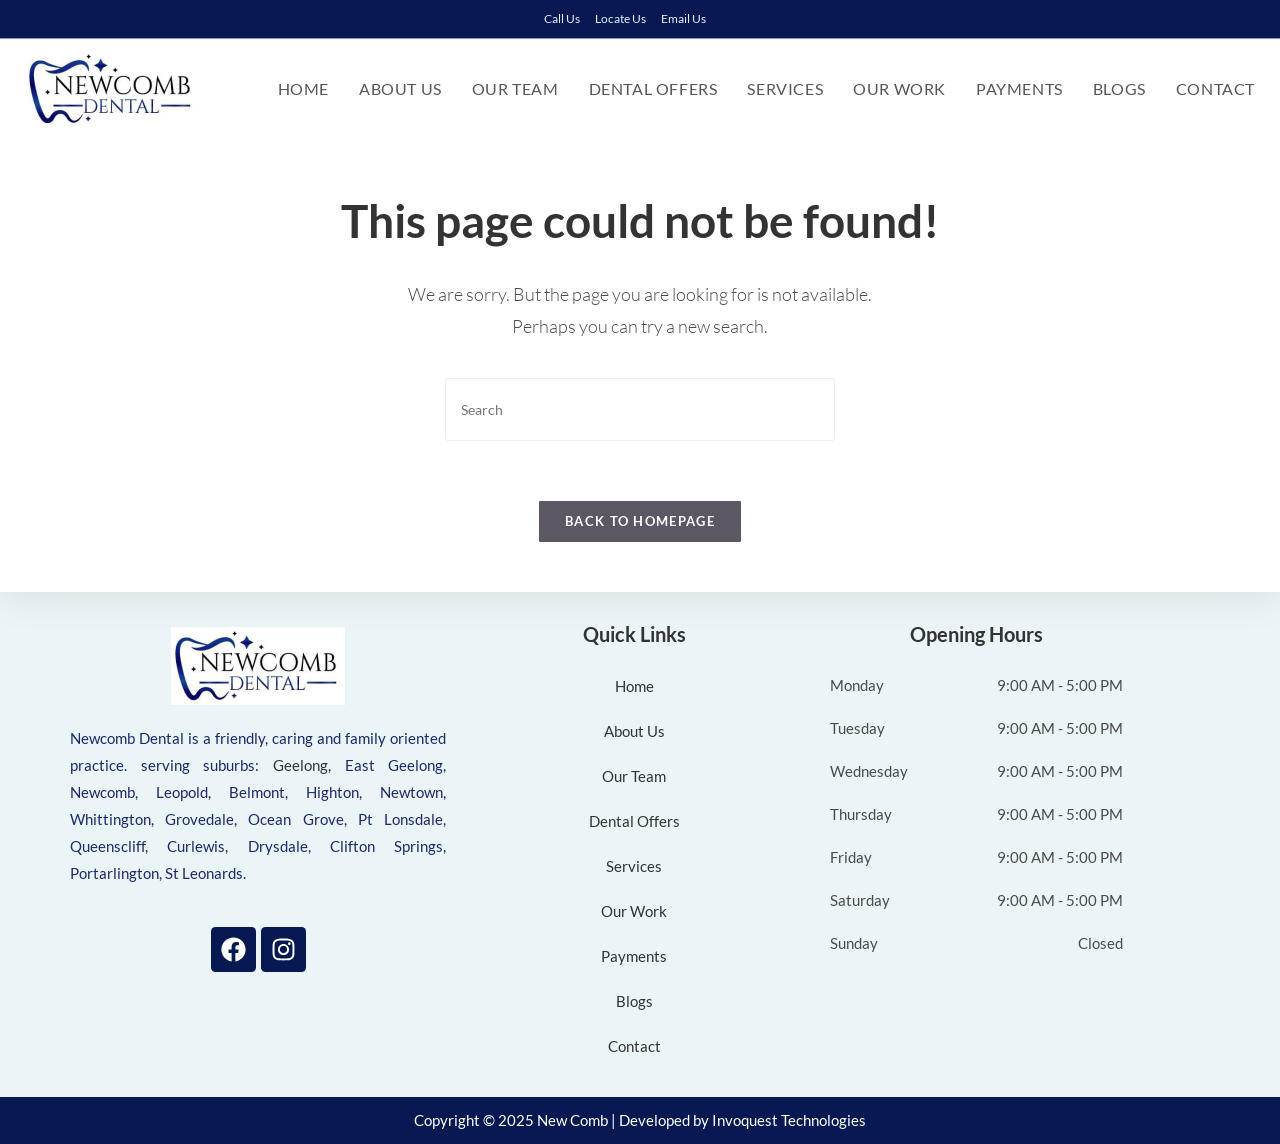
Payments (634, 956)
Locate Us (620, 18)
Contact (634, 1046)
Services (634, 866)
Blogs (634, 1001)
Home (634, 686)
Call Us (562, 18)
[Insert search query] (640, 409)
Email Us (683, 18)
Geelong (300, 765)
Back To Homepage (640, 521)
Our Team (634, 776)
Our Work (634, 911)
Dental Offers (634, 821)
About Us (634, 731)
